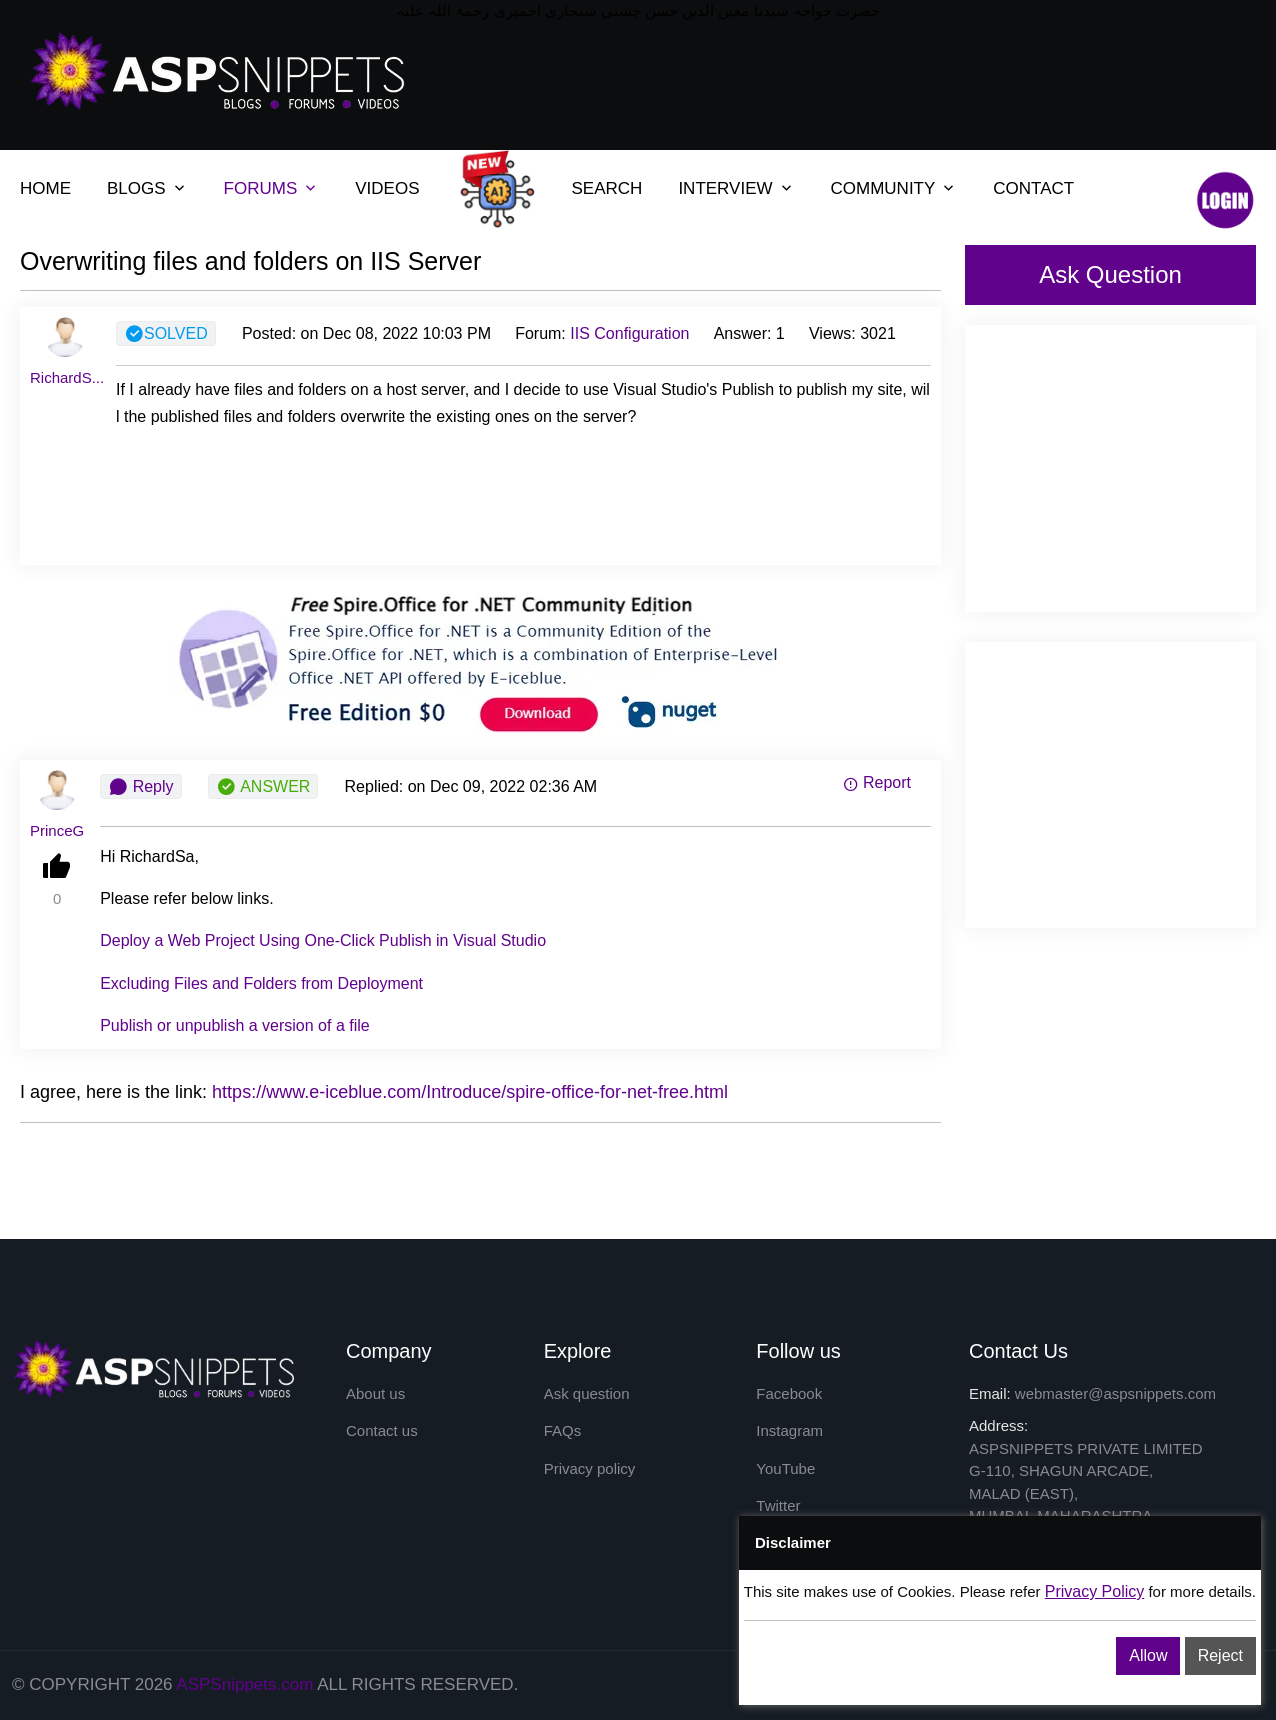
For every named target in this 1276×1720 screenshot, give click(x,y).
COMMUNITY (883, 188)
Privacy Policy (1095, 1591)
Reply (140, 787)
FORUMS (261, 188)
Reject (1220, 1655)
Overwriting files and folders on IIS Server (250, 261)
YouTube (785, 1468)
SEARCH (607, 188)
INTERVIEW (725, 188)
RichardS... (67, 377)
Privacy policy (590, 1468)
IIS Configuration (629, 333)
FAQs (563, 1430)
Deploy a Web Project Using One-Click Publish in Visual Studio (323, 940)
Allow (1148, 1655)
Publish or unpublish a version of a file (235, 1025)
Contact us (382, 1430)
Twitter (778, 1505)
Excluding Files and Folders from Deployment (261, 983)
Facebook (789, 1393)
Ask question (587, 1393)
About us (375, 1393)
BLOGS (136, 188)
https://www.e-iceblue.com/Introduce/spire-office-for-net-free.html (470, 1092)
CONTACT (1033, 188)
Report (877, 782)
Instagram (789, 1430)
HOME (45, 188)
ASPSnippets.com (244, 1684)
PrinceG (57, 830)
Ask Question (1110, 274)
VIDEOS (387, 188)
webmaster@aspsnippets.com (1115, 1393)
